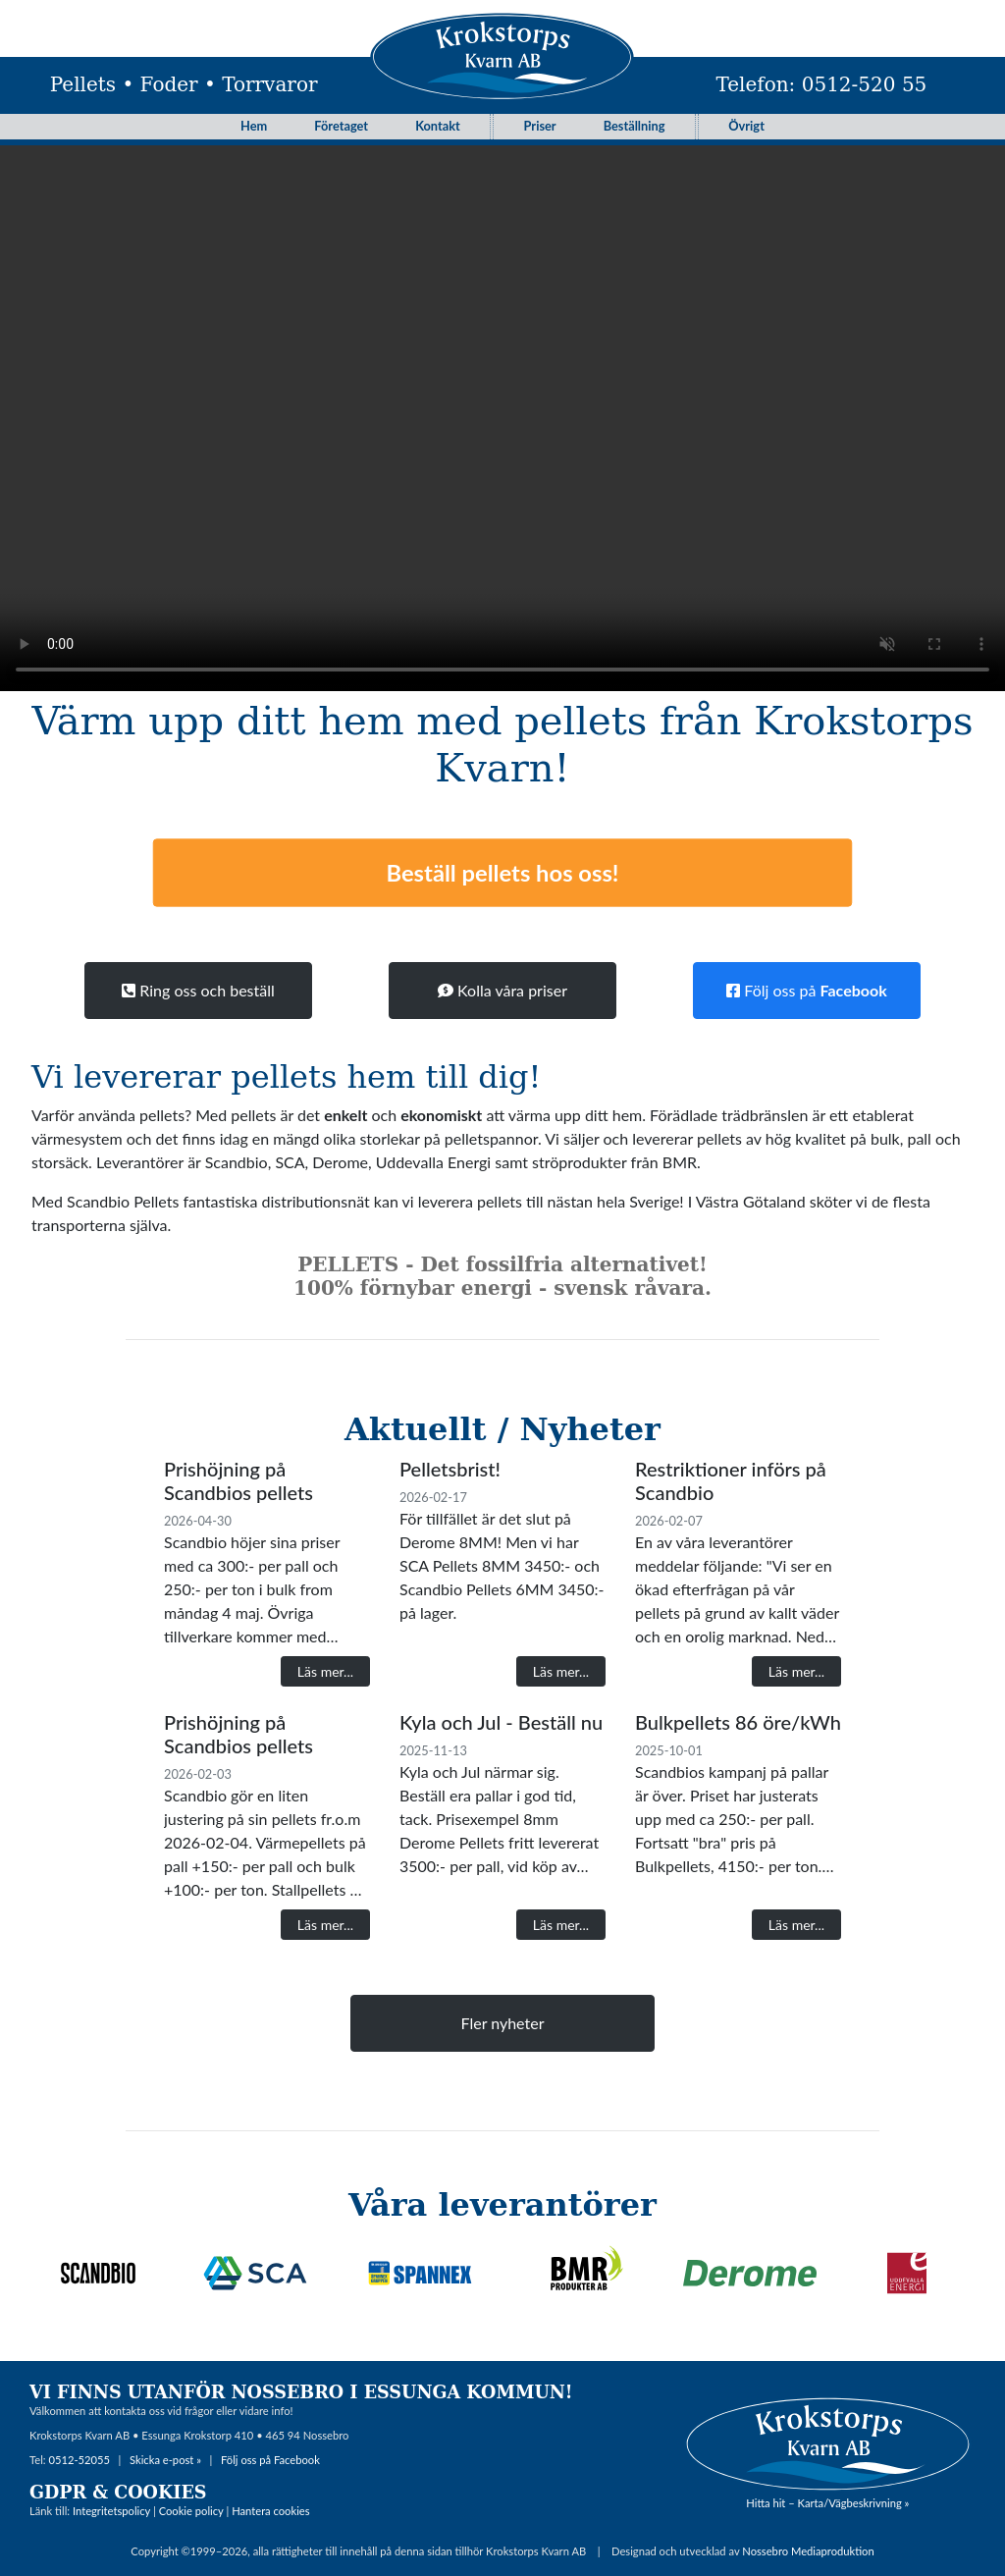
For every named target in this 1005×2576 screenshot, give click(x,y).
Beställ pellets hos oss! (502, 872)
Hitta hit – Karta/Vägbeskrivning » (827, 2502)
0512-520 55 (864, 84)
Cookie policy (191, 2510)
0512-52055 (79, 2459)
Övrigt (746, 126)
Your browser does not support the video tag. (502, 408)
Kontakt (437, 126)
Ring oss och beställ (198, 990)
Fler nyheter (503, 2022)
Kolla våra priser (502, 990)
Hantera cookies (270, 2510)
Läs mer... (325, 1671)
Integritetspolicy (111, 2510)
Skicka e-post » (165, 2459)
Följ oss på (806, 990)
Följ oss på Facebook (270, 2459)
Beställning (634, 126)
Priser (540, 126)
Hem (253, 126)
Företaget (341, 126)
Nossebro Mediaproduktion (807, 2551)
